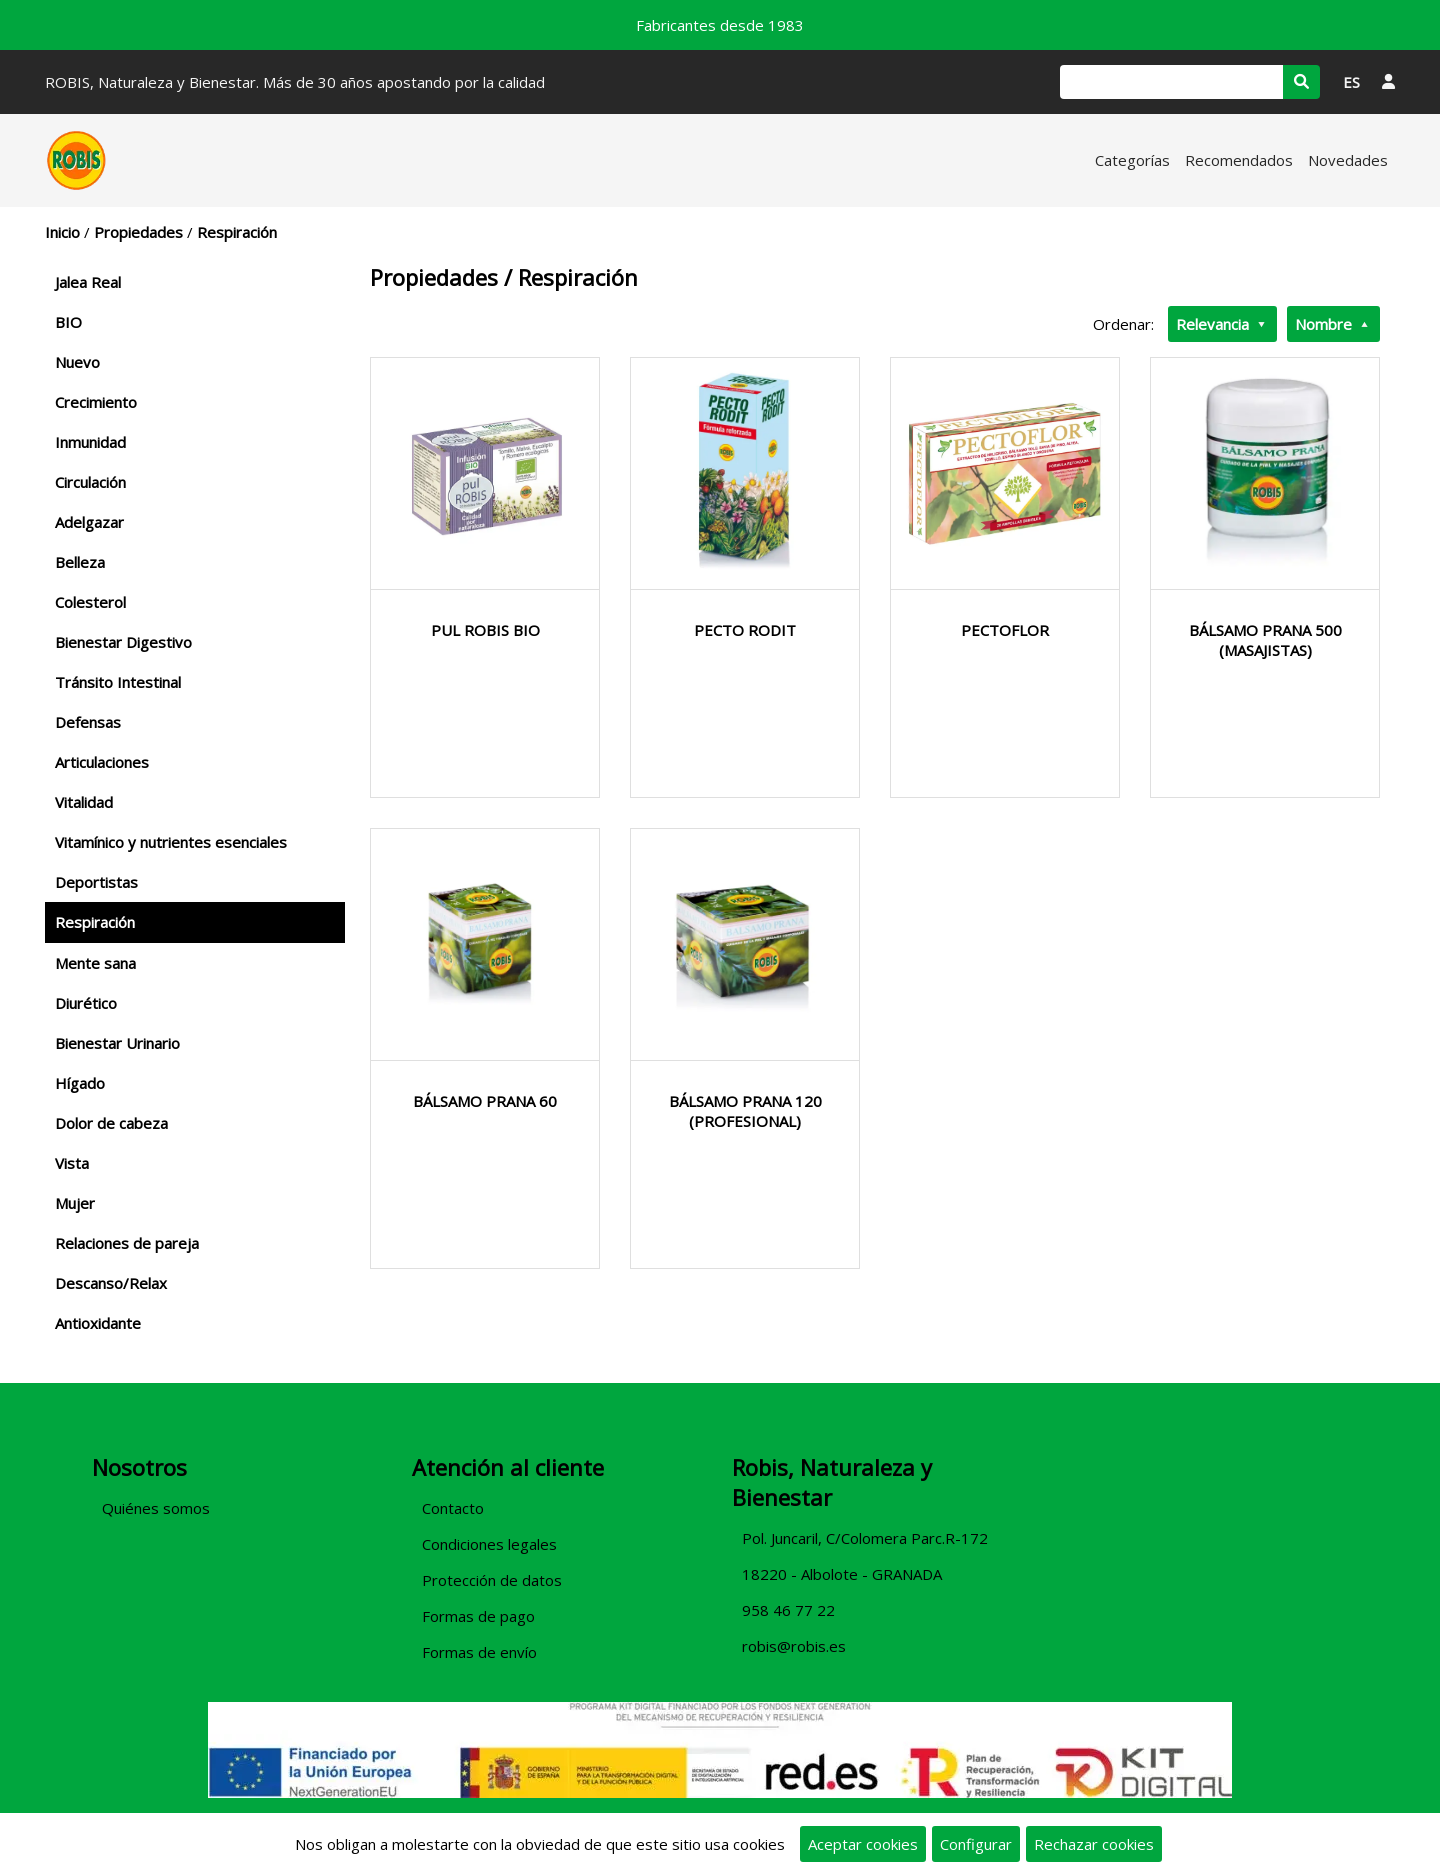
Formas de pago (478, 1616)
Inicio (62, 232)
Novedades (1348, 160)
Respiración (237, 232)
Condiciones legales (489, 1544)
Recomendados (1239, 160)
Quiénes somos (156, 1508)
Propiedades (138, 232)
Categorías (1132, 160)
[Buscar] (1171, 82)
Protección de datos (492, 1580)
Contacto (453, 1508)
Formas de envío (479, 1652)
